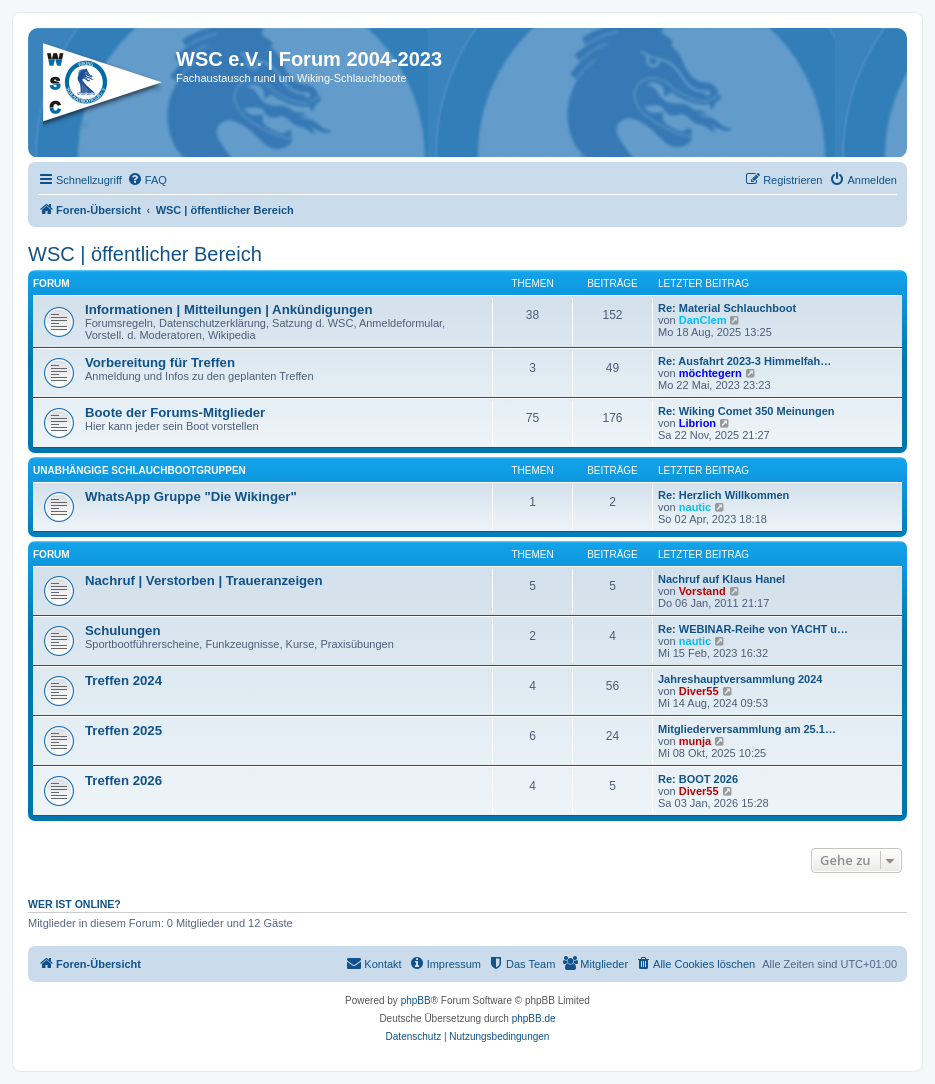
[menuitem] (147, 180)
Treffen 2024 (123, 680)
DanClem (703, 320)
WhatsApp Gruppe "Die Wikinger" (191, 496)
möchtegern (710, 373)
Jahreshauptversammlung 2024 (740, 679)
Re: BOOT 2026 (698, 779)
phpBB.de (534, 1018)
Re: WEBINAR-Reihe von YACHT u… (753, 629)
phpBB (416, 1000)
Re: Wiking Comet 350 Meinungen (746, 411)
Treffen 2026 (123, 780)
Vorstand (702, 591)
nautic (695, 507)
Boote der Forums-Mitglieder (175, 412)
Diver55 (699, 691)
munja (695, 741)
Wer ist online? (74, 904)
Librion (697, 423)
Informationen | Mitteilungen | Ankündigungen (228, 309)
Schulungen (122, 630)
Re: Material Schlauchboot (727, 308)
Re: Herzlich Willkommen (723, 495)
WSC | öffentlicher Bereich (145, 254)
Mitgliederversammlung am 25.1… (747, 729)
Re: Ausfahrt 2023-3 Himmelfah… (744, 361)
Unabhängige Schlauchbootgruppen (139, 470)
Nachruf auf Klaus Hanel (721, 579)
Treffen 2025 (123, 730)
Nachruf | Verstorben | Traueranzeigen (204, 580)
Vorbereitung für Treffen (160, 362)
